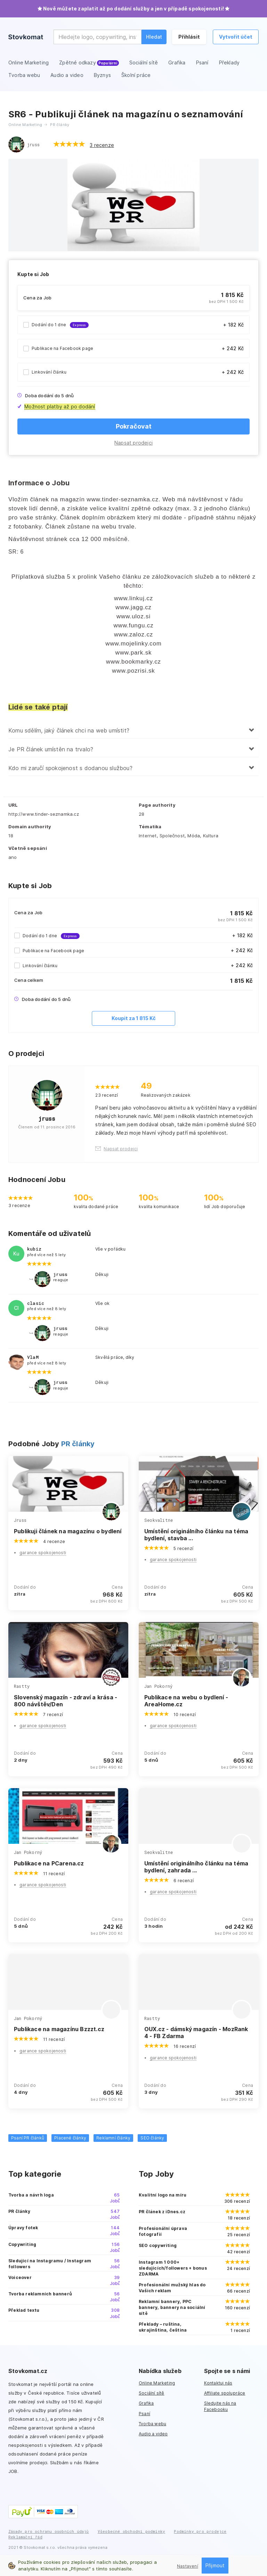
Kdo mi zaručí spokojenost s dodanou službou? (70, 768)
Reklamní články (113, 2137)
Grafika (146, 2403)
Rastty (22, 1686)
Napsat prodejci (133, 443)
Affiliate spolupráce (224, 2393)
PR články (78, 1444)
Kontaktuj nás (218, 2383)
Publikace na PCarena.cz (49, 1863)
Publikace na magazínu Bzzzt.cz (59, 2029)
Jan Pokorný (158, 1686)
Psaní (144, 2413)
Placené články (70, 2137)
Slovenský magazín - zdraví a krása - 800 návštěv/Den (65, 1701)
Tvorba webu (152, 2423)
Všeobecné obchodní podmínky (131, 2531)
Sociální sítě (151, 2393)
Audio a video (153, 2433)
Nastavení (187, 2566)
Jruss (20, 1520)
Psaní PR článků (27, 2137)
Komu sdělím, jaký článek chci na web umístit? (68, 730)
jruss (33, 144)
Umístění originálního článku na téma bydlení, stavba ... (196, 1535)
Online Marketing (157, 2383)
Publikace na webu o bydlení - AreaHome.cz (186, 1701)
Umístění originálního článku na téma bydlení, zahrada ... (196, 1867)
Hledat (154, 37)
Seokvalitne (158, 1520)
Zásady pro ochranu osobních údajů (48, 2531)
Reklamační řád (25, 2536)
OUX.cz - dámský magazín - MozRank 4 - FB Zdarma (196, 2032)
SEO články (152, 2137)
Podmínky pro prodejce (200, 2531)
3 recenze (102, 145)
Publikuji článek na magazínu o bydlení (68, 1531)
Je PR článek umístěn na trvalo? (50, 749)
